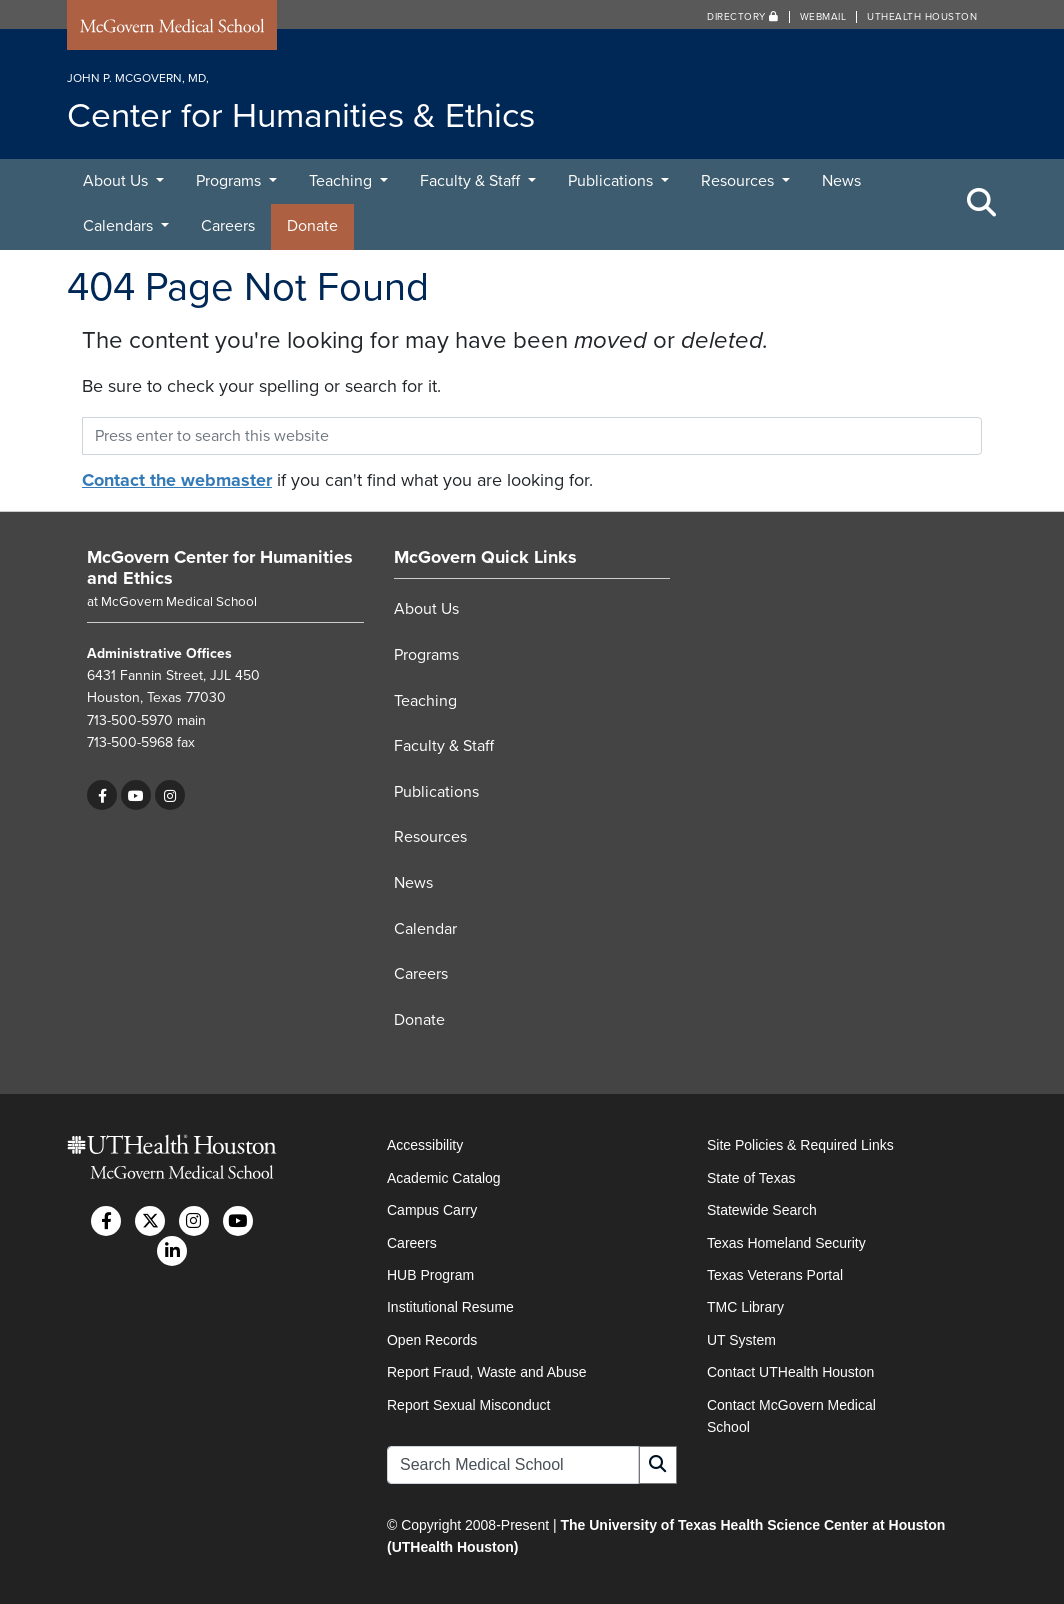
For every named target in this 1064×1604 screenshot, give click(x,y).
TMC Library (745, 1307)
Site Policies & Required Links (800, 1145)
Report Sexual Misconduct (468, 1405)
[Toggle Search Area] (982, 204)
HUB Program (430, 1275)
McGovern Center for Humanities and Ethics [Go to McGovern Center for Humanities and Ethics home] (220, 568)
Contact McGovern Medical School (791, 1416)
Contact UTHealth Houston (790, 1372)
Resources (739, 181)
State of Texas (751, 1178)
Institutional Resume (450, 1307)
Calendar (425, 929)
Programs (230, 181)
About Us (117, 181)
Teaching (342, 181)
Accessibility (425, 1145)
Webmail (823, 17)
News (841, 181)
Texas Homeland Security (786, 1243)
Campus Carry (432, 1210)
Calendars (120, 226)
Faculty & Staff (472, 181)
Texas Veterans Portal (775, 1275)
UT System (741, 1340)
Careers (228, 226)
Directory (743, 17)
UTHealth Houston (922, 17)
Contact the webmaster (177, 480)
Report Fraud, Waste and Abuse (486, 1372)
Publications (612, 181)
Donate (312, 226)
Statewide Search (762, 1210)
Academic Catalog (444, 1178)
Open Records (432, 1340)
